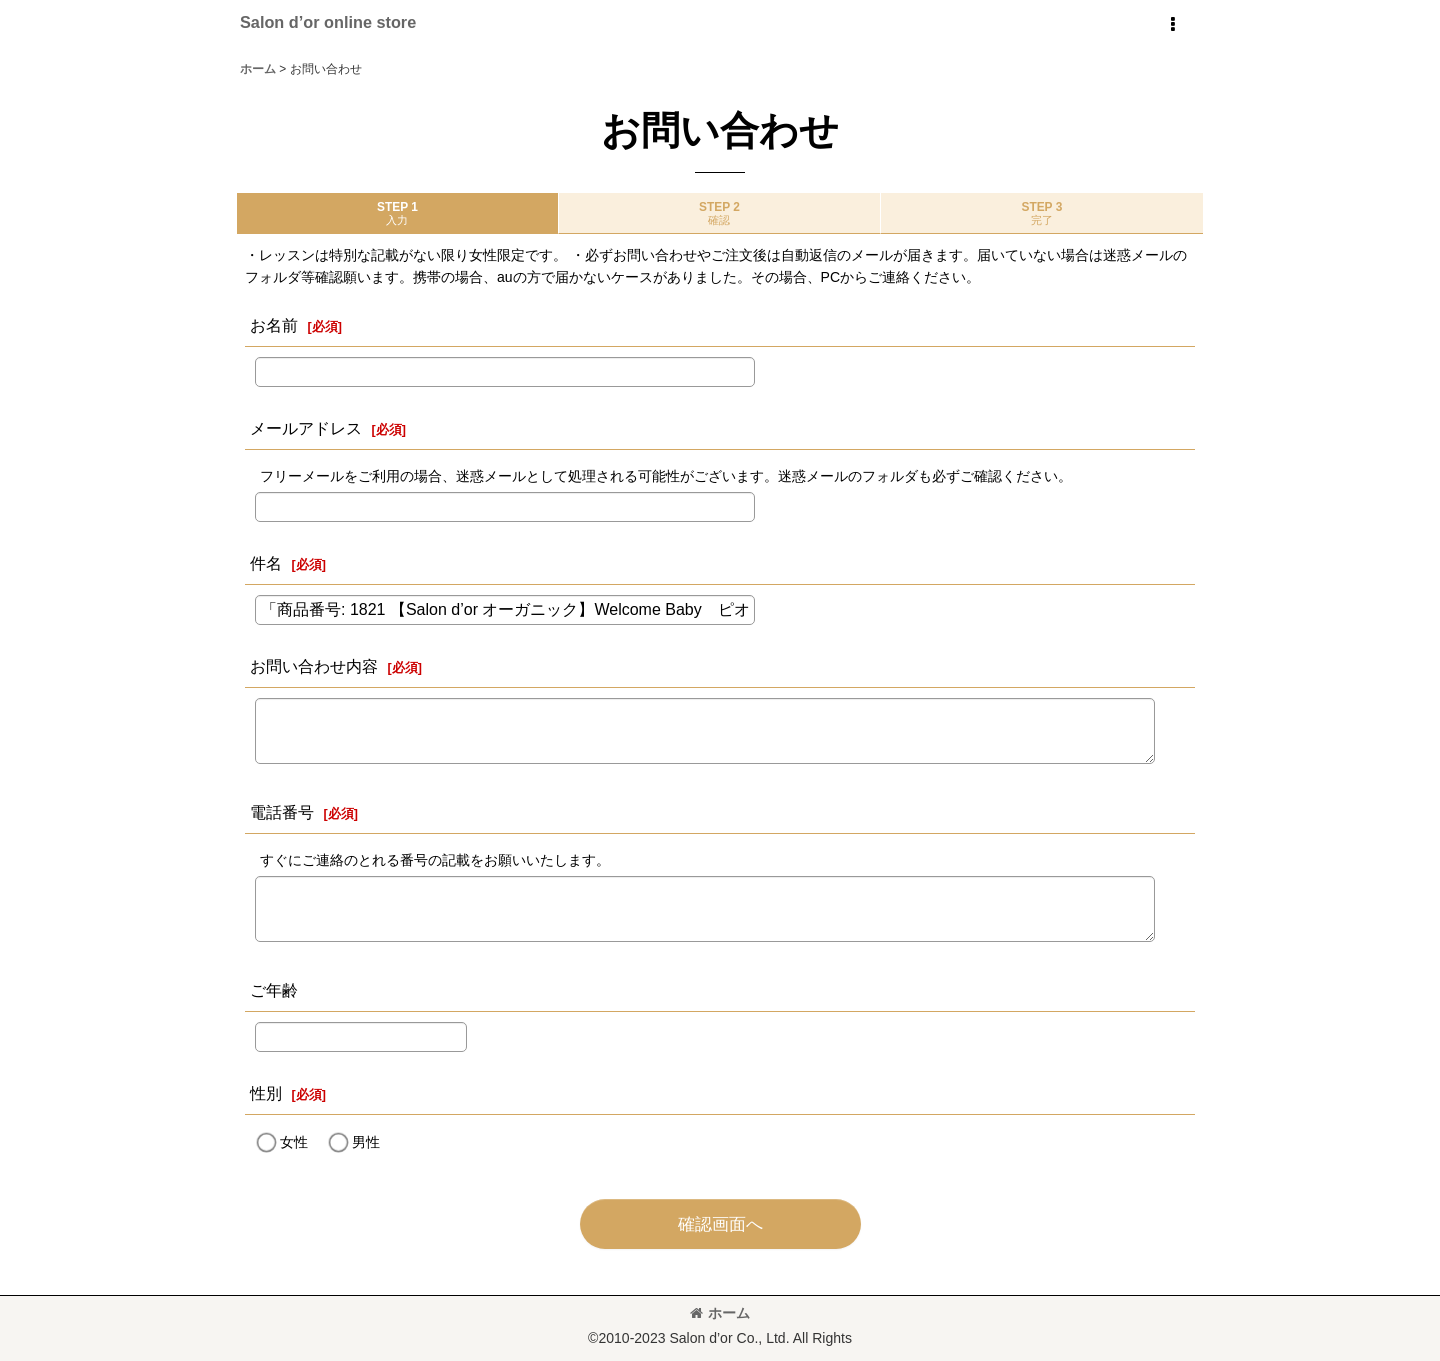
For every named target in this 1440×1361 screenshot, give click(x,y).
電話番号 (282, 812)
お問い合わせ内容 (314, 666)
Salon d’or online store (328, 22)
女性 (294, 1142)
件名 (266, 563)
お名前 (274, 325)
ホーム (720, 1313)
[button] (1172, 25)
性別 (266, 1093)
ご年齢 (274, 990)
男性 (366, 1142)
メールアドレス (306, 428)
